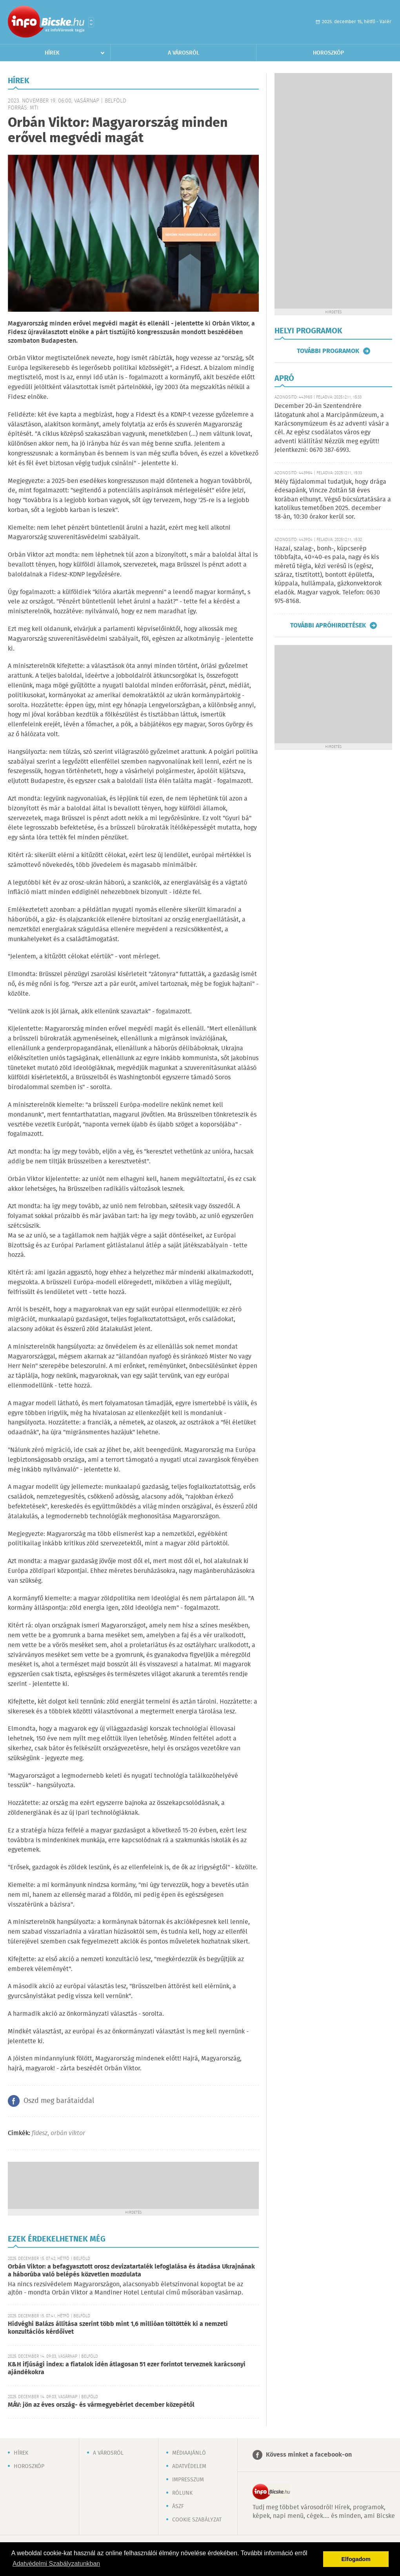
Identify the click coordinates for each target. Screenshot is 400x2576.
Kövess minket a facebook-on (309, 2455)
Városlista (91, 22)
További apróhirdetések (328, 625)
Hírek (52, 53)
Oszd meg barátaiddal (59, 2100)
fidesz (39, 2133)
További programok (328, 351)
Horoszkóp (328, 53)
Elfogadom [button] (356, 2559)
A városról (183, 53)
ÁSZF (178, 2506)
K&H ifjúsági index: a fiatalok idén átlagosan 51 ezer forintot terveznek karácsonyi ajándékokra (126, 2368)
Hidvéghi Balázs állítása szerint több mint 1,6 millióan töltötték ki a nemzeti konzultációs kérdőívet (118, 2328)
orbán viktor (68, 2133)
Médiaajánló (189, 2453)
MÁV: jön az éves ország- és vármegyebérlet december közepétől (101, 2405)
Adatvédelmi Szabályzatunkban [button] (56, 2563)
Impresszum (188, 2479)
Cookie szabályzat (197, 2520)
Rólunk (182, 2493)
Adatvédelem (189, 2466)
